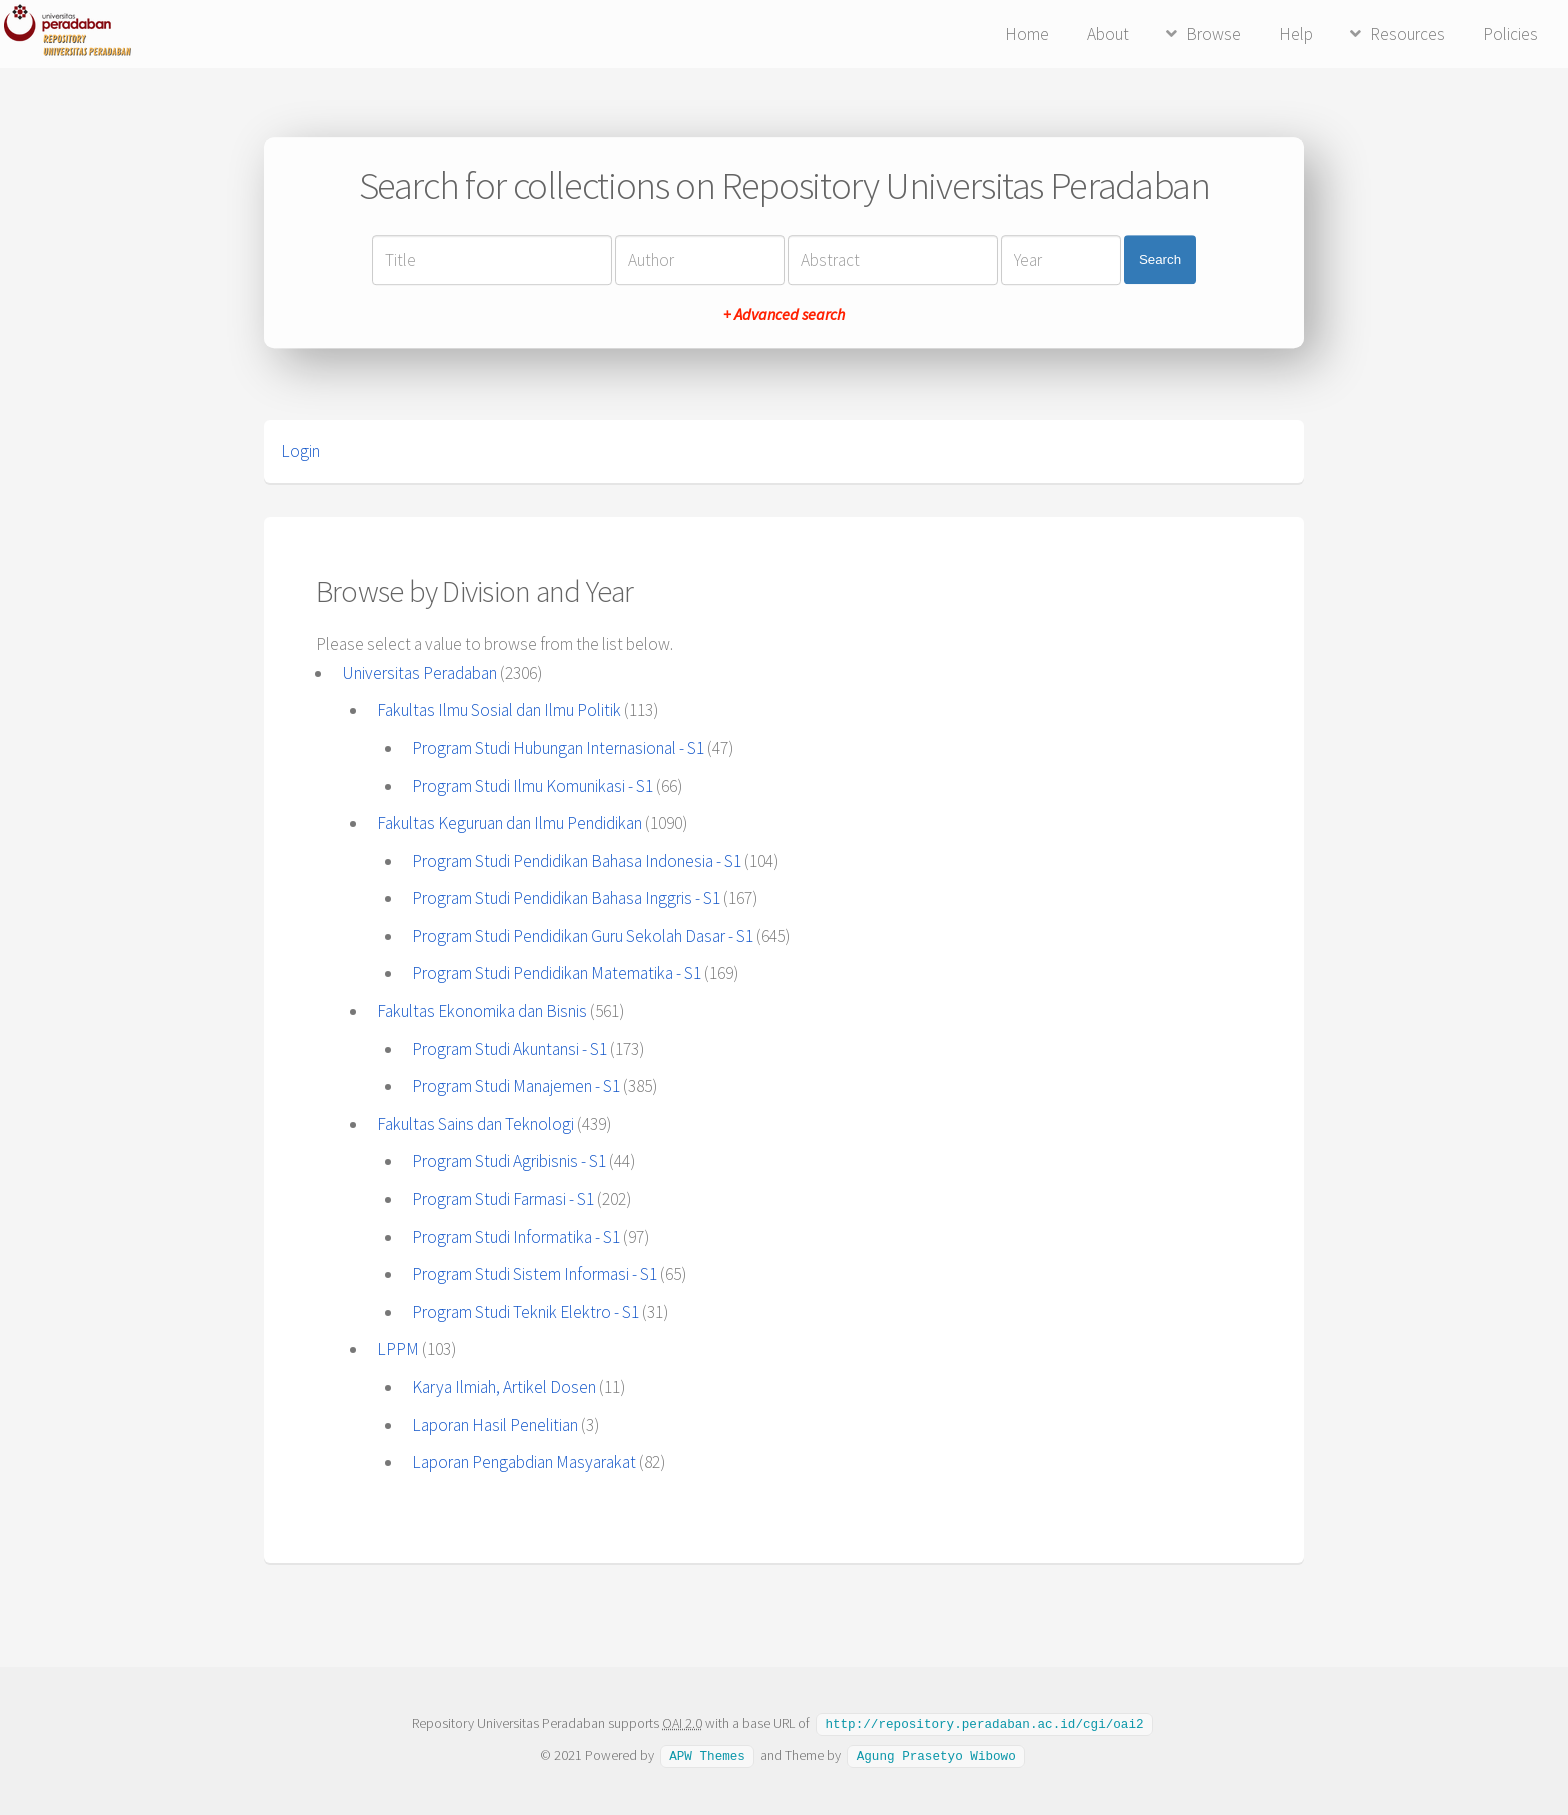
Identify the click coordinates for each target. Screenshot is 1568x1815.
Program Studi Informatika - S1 (516, 1237)
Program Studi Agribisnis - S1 (509, 1161)
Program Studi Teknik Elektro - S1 (525, 1312)
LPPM (398, 1349)
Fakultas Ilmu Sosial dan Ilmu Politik (499, 710)
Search (1160, 259)
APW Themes (707, 1754)
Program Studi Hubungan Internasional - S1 (558, 748)
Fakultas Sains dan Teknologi (475, 1124)
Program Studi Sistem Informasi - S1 (534, 1274)
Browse (1213, 34)
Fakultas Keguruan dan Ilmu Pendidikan (509, 823)
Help (1296, 34)
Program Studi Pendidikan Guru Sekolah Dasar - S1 (582, 936)
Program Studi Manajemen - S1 (516, 1086)
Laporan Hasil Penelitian (495, 1425)
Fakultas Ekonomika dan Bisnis (482, 1011)
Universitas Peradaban (419, 673)
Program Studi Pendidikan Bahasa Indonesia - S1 (576, 861)
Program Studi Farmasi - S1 (503, 1199)
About (1108, 34)
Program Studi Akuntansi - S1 (509, 1049)
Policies (1510, 34)
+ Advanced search (784, 314)
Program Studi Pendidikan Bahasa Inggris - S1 (566, 898)
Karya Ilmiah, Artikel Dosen (504, 1387)
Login (300, 451)
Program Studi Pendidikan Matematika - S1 (556, 973)
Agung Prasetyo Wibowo (936, 1754)
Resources (1407, 34)
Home (1027, 34)
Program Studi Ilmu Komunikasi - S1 (532, 786)
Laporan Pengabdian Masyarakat (524, 1462)
